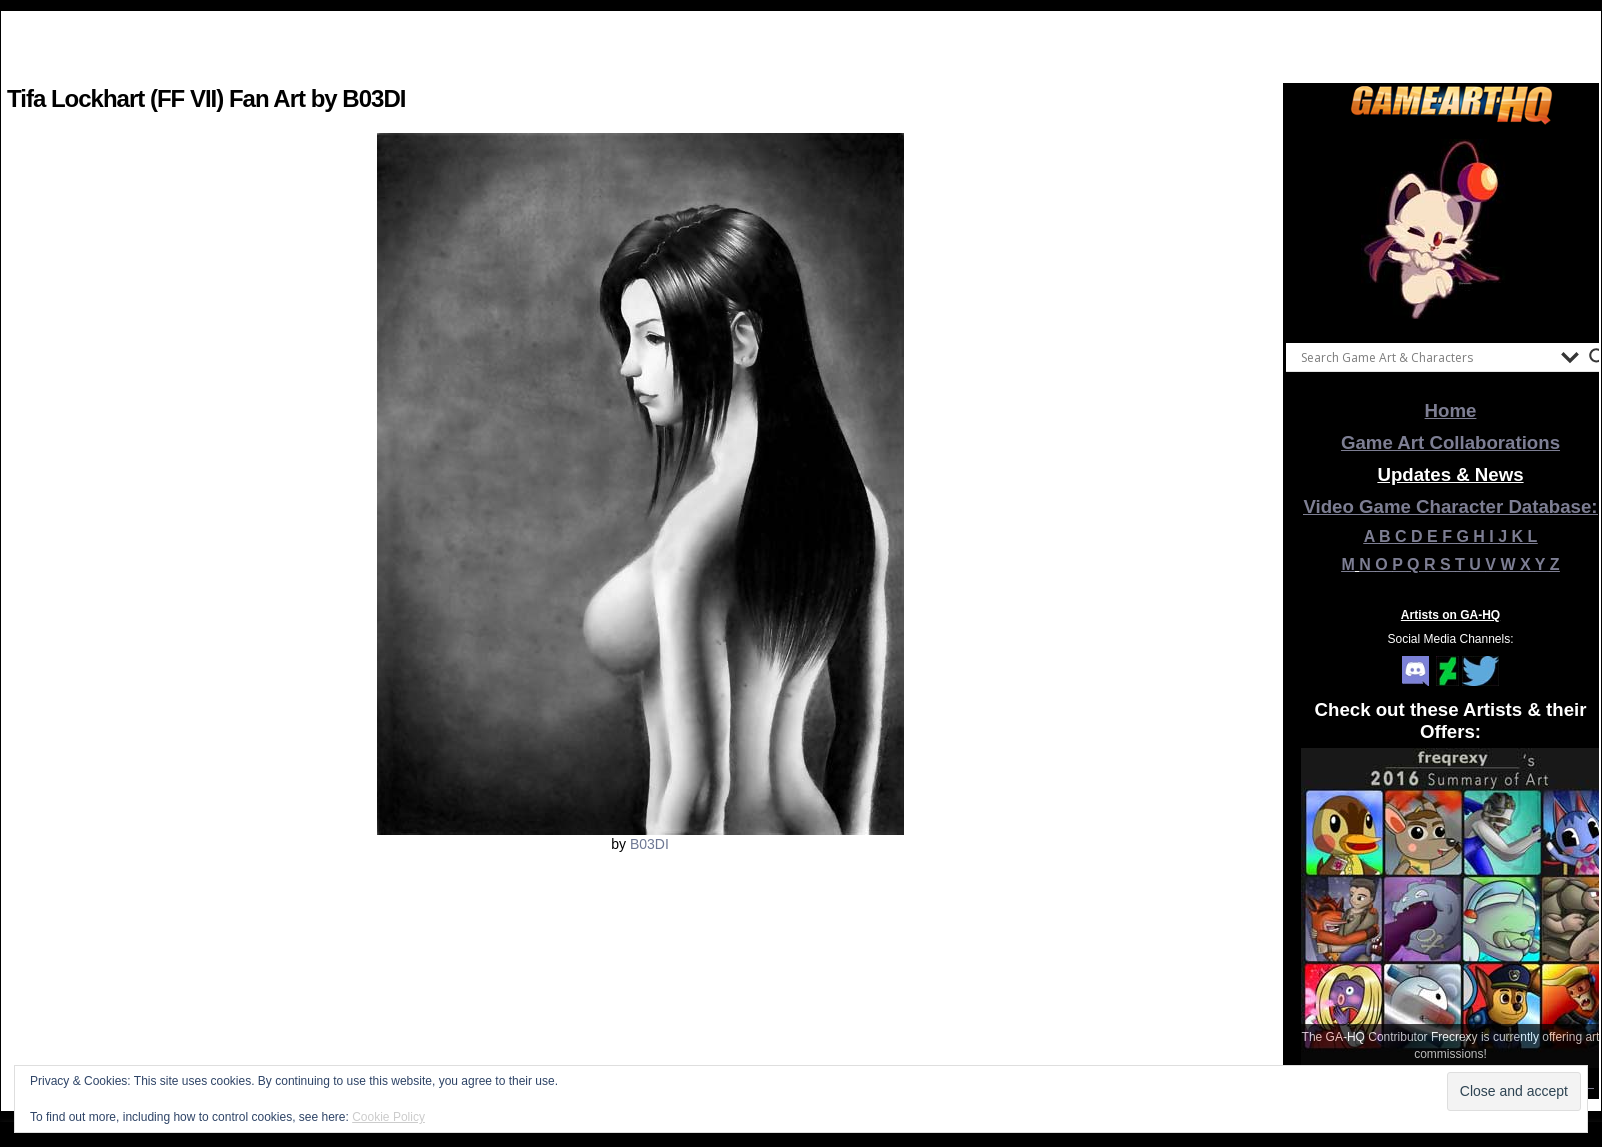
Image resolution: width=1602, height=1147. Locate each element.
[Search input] (1426, 357)
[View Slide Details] (1451, 229)
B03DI (649, 844)
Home (1451, 410)
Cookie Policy (388, 1117)
